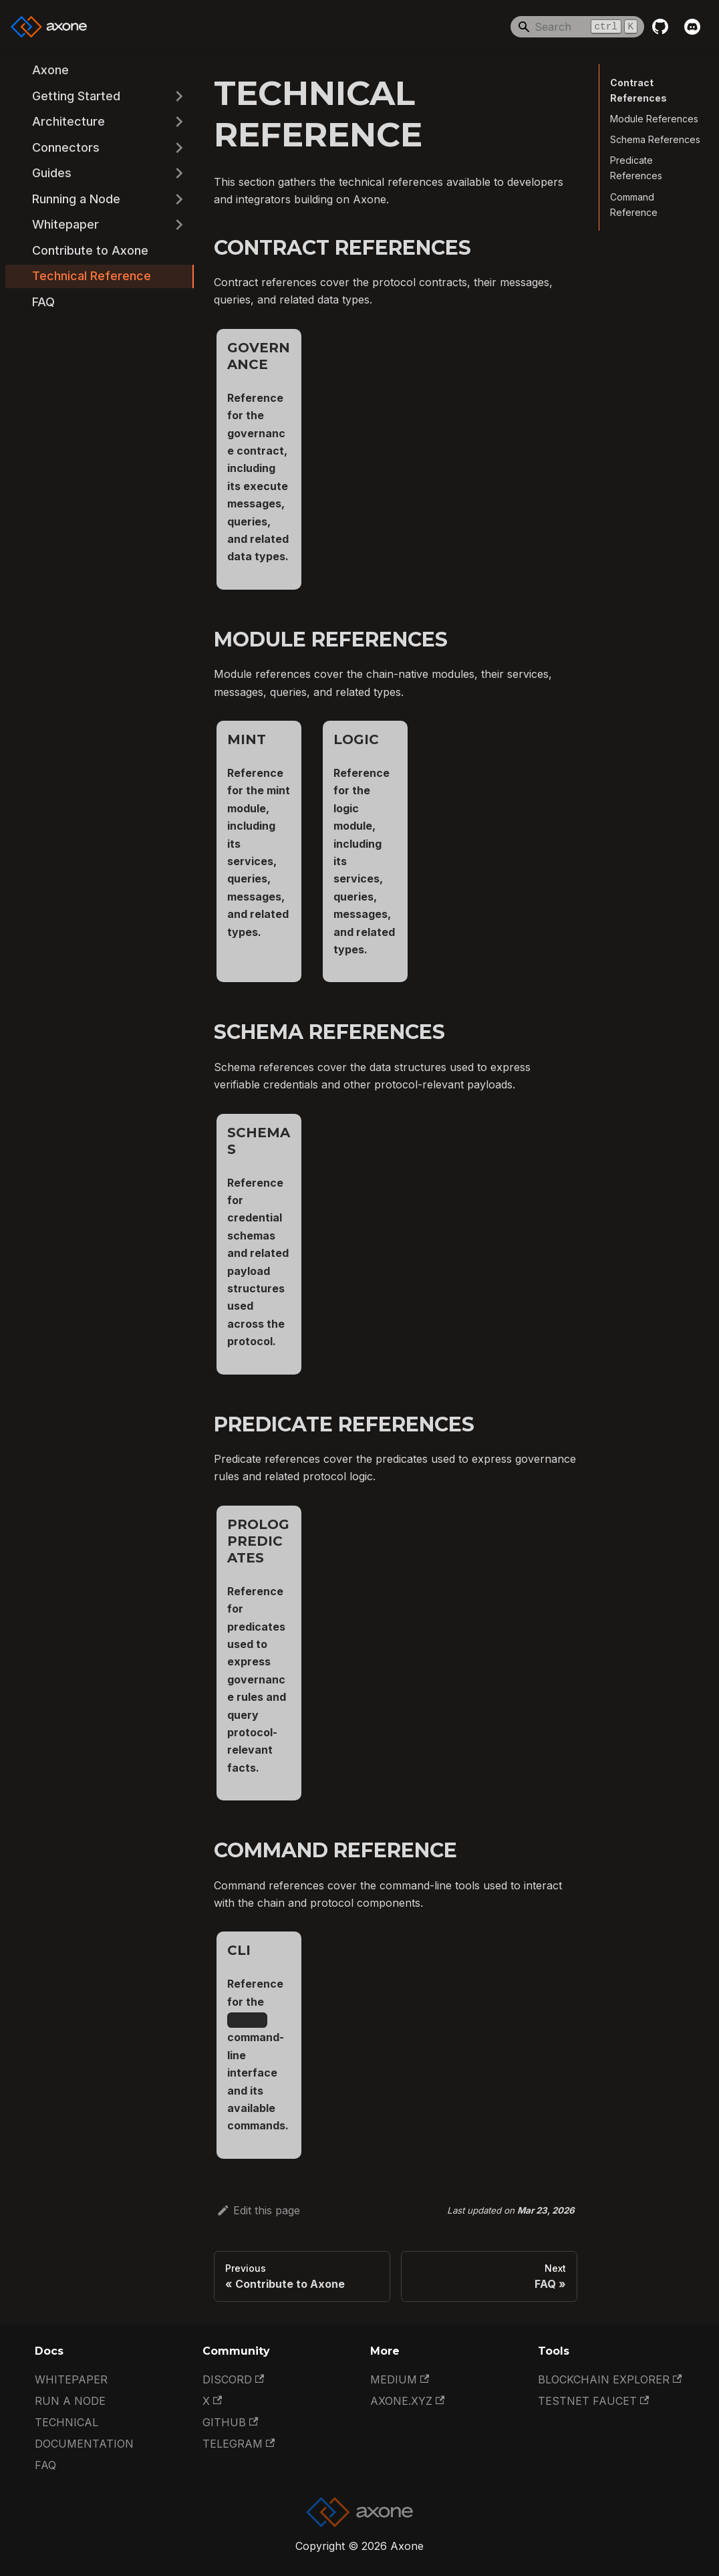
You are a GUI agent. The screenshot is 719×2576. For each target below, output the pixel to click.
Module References (654, 118)
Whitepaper (71, 2379)
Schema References (655, 139)
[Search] (577, 26)
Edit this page (258, 2210)
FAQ (45, 2465)
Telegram (238, 2443)
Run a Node (70, 2401)
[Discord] (692, 26)
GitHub (230, 2422)
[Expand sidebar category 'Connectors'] (179, 148)
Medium (399, 2379)
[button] (99, 96)
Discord (233, 2379)
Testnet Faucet (593, 2401)
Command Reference (634, 204)
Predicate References (636, 167)
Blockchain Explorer (610, 2379)
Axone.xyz (407, 2401)
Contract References (636, 90)
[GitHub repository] (660, 26)
